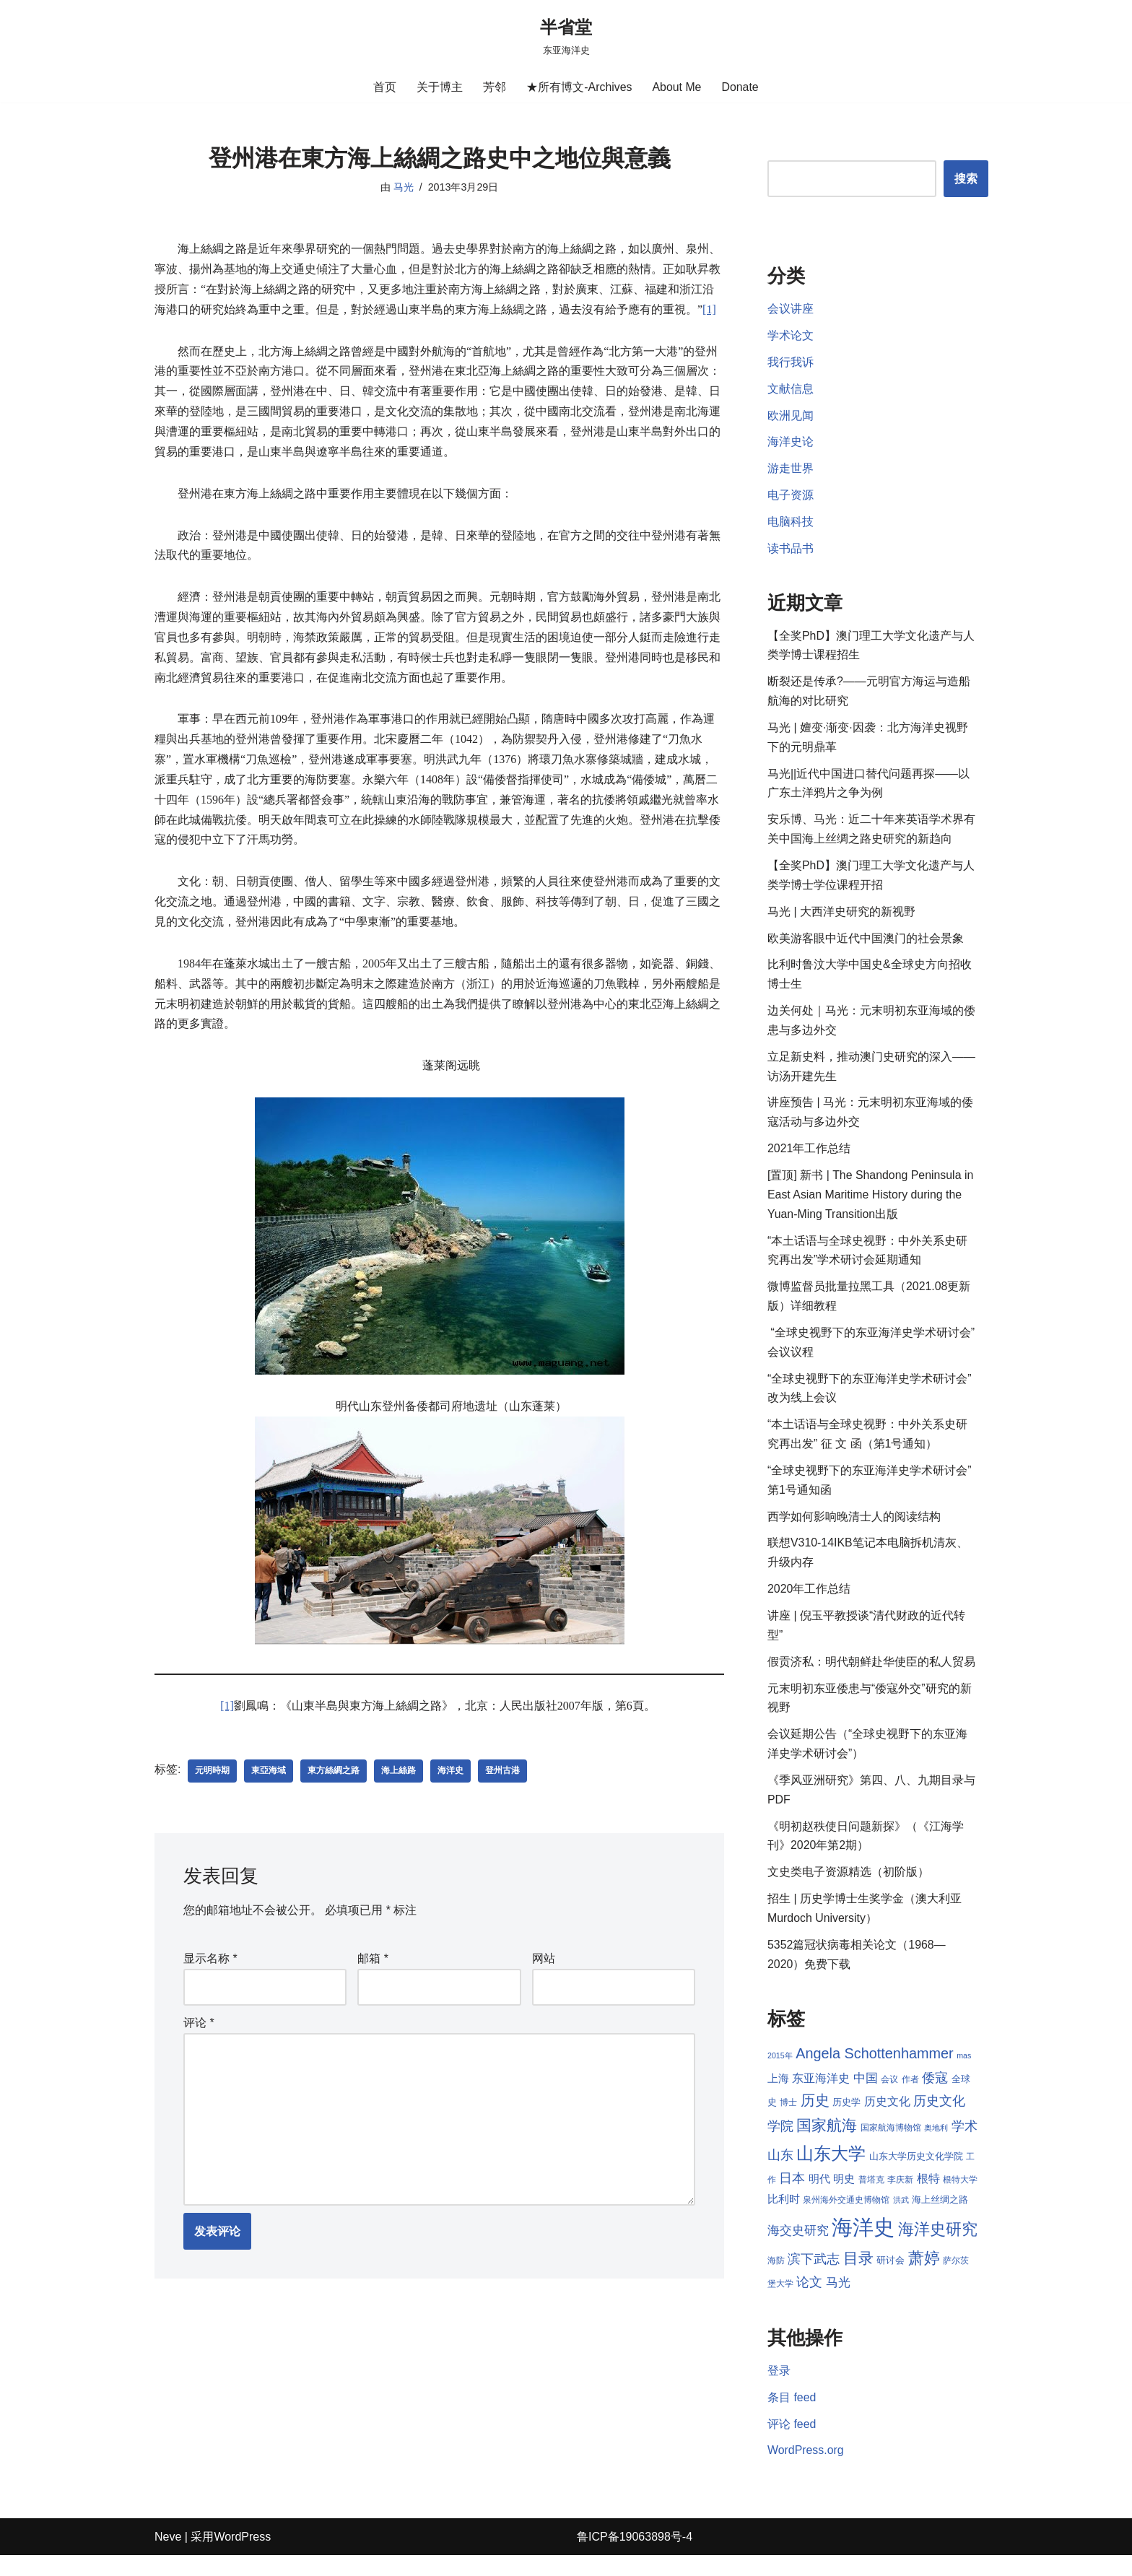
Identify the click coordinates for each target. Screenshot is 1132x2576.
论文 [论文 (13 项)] (827, 2301)
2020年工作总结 (809, 1603)
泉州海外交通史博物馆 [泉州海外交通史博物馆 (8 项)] (858, 2219)
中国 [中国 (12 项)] (865, 2095)
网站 (543, 1942)
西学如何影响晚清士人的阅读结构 (854, 1529)
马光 (403, 187)
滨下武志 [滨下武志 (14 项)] (833, 2278)
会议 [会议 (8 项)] (889, 2097)
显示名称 (210, 1942)
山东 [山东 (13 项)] (780, 2173)
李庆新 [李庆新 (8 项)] (900, 2198)
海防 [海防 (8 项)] (795, 2280)
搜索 (966, 179)
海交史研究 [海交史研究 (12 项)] (810, 2248)
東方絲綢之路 (334, 1754)
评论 (198, 2006)
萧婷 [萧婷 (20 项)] (943, 2277)
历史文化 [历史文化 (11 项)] (887, 2119)
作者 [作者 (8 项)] (910, 2097)
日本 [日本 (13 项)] (792, 2197)
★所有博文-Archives (579, 87)
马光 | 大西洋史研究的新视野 (841, 918)
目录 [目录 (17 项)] (877, 2277)
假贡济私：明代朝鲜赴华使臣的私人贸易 (871, 1676)
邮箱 (372, 1942)
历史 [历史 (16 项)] (815, 2118)
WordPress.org (805, 2472)
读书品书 (790, 552)
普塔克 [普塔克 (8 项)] (871, 2198)
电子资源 (790, 498)
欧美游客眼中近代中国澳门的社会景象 (865, 945)
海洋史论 (790, 444)
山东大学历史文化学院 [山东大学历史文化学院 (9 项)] (916, 2174)
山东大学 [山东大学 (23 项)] (831, 2171)
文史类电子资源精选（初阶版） (848, 1889)
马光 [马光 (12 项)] (855, 2301)
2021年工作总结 (809, 1158)
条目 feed (792, 2417)
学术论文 (790, 337)
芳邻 (494, 87)
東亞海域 (268, 1754)
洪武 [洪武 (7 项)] (912, 2219)
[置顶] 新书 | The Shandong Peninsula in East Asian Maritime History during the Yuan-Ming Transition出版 (871, 1204)
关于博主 (440, 87)
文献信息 (790, 390)
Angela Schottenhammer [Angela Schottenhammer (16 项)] (875, 2071)
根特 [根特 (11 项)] (928, 2197)
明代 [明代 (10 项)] (819, 2197)
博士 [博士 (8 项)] (788, 2120)
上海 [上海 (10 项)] (778, 2096)
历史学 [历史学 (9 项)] (846, 2120)
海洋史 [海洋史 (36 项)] (876, 2246)
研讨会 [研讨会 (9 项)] (910, 2279)
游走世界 (790, 471)
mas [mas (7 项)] (964, 2073)
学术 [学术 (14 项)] (965, 2144)
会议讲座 (790, 310)
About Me (676, 87)
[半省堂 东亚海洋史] (566, 35)
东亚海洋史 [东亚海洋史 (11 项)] (821, 2096)
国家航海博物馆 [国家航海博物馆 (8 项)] (891, 2146)
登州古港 (502, 1754)
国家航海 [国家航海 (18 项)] (826, 2144)
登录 (779, 2391)
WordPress (242, 2557)
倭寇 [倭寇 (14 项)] (935, 2095)
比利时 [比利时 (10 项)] (795, 2218)
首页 (384, 87)
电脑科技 (790, 524)
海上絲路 (398, 1754)
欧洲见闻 (790, 418)
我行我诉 (790, 363)
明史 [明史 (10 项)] (844, 2197)
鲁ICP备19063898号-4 (634, 2557)
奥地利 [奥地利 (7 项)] (936, 2146)
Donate (740, 87)
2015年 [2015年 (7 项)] (780, 2073)
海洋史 (450, 1754)
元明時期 (212, 1754)
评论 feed (792, 2444)
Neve (167, 2557)
